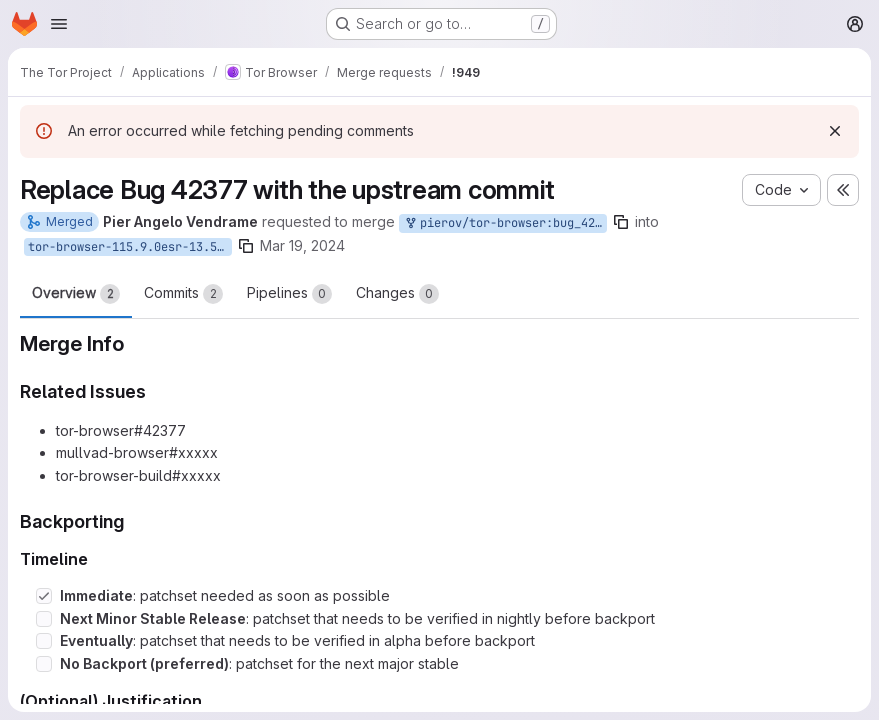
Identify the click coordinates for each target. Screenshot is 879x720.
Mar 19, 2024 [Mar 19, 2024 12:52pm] (302, 245)
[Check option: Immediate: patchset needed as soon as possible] (44, 596)
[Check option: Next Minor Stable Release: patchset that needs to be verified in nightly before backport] (44, 619)
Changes (397, 294)
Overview (76, 294)
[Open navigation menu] (59, 24)
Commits (183, 294)
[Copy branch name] (621, 222)
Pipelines (289, 294)
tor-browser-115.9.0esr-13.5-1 (129, 247)
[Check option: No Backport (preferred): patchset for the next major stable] (44, 664)
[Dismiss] (835, 131)
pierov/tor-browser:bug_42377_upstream (505, 223)
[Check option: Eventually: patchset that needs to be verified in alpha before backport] (44, 641)
